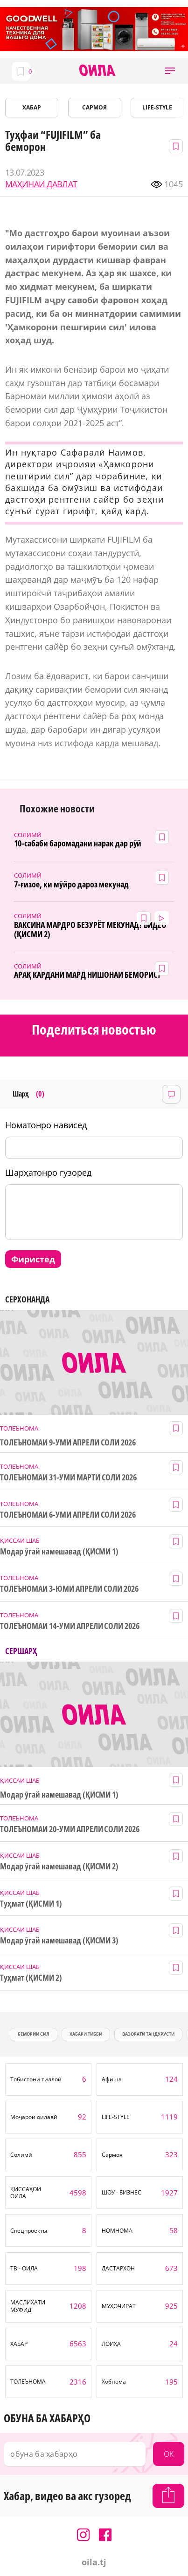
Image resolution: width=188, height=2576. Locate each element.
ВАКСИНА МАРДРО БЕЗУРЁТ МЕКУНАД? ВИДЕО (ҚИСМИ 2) (90, 929)
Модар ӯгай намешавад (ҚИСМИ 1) (59, 1551)
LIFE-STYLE (157, 107)
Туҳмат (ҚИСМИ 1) (31, 1903)
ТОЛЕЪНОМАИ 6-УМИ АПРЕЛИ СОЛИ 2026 (68, 1515)
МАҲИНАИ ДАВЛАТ (41, 184)
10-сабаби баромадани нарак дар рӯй (77, 843)
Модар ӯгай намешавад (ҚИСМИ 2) (59, 1866)
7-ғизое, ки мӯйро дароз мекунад (71, 884)
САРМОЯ (94, 107)
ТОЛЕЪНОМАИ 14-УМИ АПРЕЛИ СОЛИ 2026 (69, 1626)
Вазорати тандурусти (148, 2034)
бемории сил (33, 2034)
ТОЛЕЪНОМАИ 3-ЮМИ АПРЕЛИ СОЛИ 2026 (69, 1589)
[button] (170, 71)
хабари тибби (86, 2034)
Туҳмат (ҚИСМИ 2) (31, 1978)
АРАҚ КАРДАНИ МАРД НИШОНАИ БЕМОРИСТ (87, 975)
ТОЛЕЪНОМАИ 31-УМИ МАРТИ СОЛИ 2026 (68, 1477)
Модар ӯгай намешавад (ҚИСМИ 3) (59, 1940)
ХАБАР (31, 107)
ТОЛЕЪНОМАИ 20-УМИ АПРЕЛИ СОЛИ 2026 (69, 1829)
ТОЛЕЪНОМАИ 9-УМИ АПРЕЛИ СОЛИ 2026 (68, 1442)
